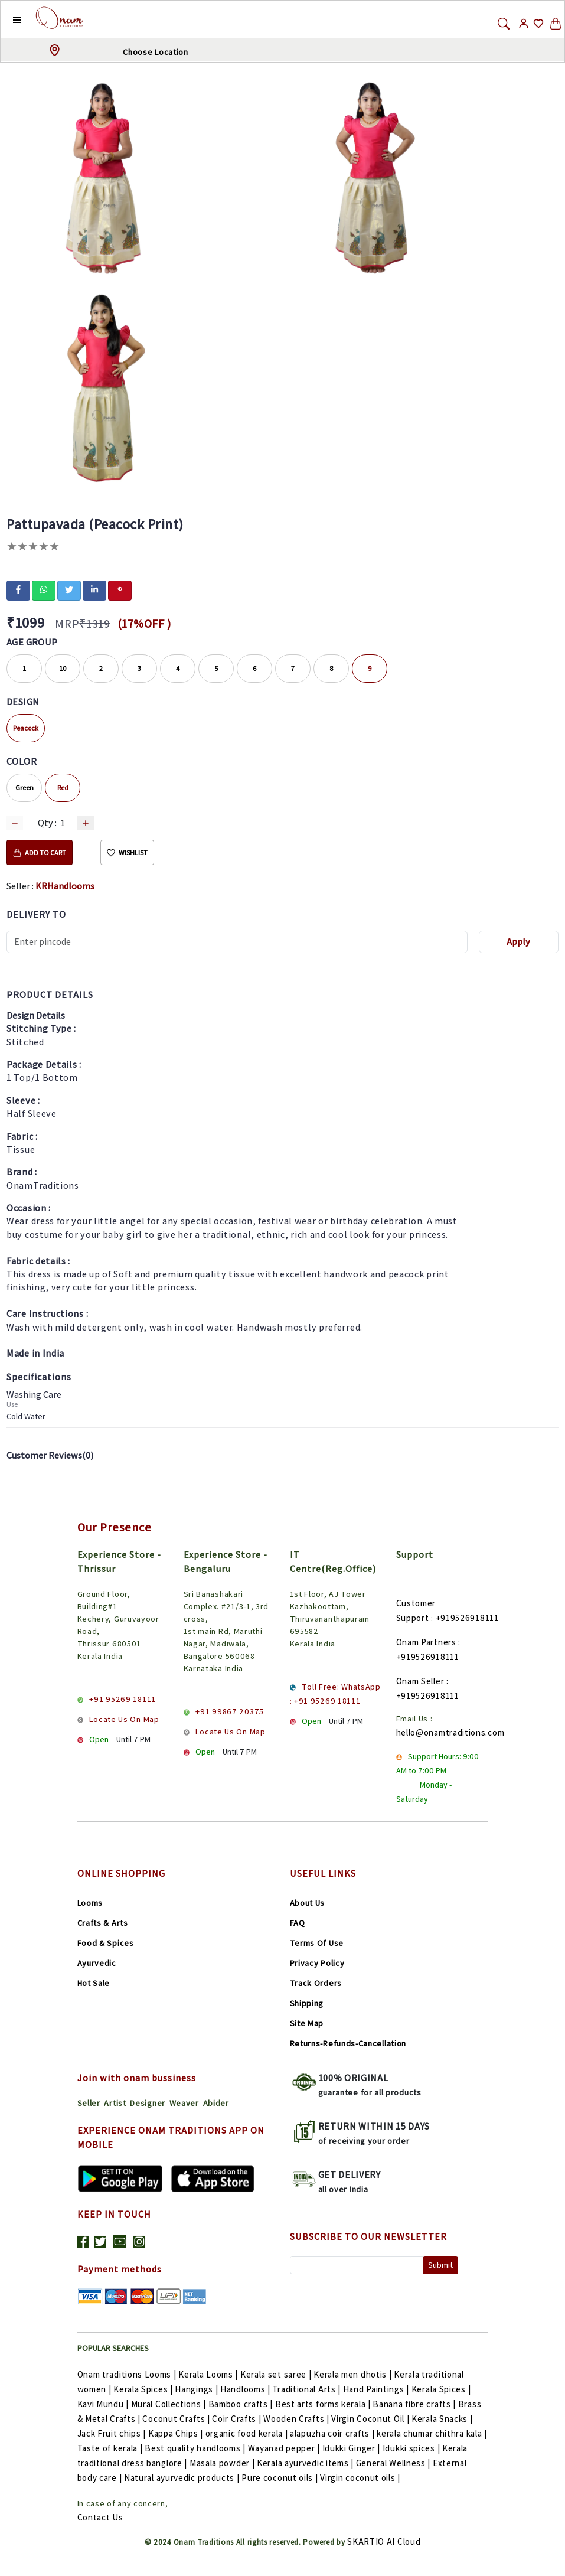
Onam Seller (420, 1681)
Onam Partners (426, 1642)
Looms (90, 1903)
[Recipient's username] (237, 942)
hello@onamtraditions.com (450, 1732)
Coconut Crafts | (177, 2418)
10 (63, 668)
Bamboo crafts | (241, 2403)
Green (24, 787)
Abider (216, 2103)
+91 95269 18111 (122, 1699)
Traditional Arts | (307, 2389)
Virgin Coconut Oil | (371, 2418)
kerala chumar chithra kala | (432, 2433)
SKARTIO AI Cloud (383, 2541)
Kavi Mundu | (104, 2403)
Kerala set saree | (276, 2374)
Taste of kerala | (111, 2448)
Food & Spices (105, 1943)
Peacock (25, 727)
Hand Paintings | (377, 2389)
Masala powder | (223, 2463)
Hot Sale (93, 1983)
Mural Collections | (169, 2403)
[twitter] (69, 589)
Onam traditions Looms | (128, 2374)
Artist (115, 2103)
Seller (88, 2103)
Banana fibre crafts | (415, 2403)
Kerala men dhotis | (353, 2374)
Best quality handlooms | (196, 2448)
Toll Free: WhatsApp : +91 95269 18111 (335, 1693)
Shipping (307, 2003)
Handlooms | (246, 2389)
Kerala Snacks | (442, 2418)
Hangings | (197, 2389)
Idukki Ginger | (352, 2448)
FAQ (297, 1923)
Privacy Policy (317, 1963)
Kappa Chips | (176, 2433)
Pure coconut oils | (280, 2477)
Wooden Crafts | (297, 2418)
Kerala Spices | (144, 2389)
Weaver (184, 2103)
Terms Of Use (317, 1943)
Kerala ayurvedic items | (306, 2463)
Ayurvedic (96, 1963)
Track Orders (316, 1983)
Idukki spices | (412, 2448)
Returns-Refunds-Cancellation (348, 2043)
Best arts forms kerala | (324, 2403)
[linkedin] (94, 589)
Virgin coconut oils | (360, 2477)
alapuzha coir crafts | (333, 2433)
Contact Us (100, 2517)
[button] (8, 19)
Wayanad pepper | (285, 2448)
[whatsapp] (44, 589)
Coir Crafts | (237, 2418)
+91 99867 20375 (229, 1711)
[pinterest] (120, 589)
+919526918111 (467, 1617)
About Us (307, 1903)
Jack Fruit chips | (112, 2433)
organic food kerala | (247, 2433)
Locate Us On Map (124, 1719)
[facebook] (18, 589)
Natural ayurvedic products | (182, 2477)
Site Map (307, 2023)
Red (62, 787)
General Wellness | (394, 2463)
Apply (518, 941)
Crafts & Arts (102, 1923)
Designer (147, 2103)
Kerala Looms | (209, 2374)
